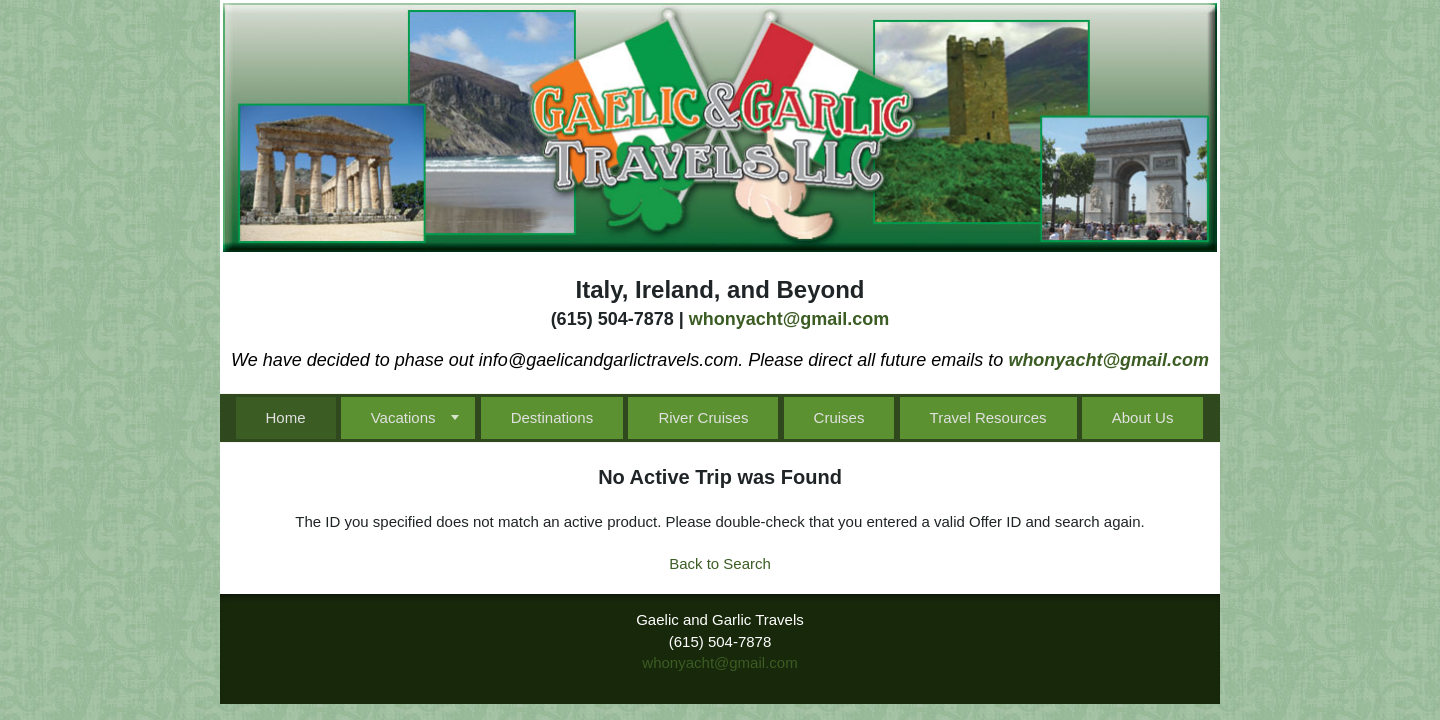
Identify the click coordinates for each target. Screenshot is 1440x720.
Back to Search (720, 563)
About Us (1143, 417)
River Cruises (703, 417)
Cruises (839, 417)
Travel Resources (988, 417)
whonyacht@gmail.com (789, 319)
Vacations (403, 417)
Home (286, 417)
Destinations (552, 417)
